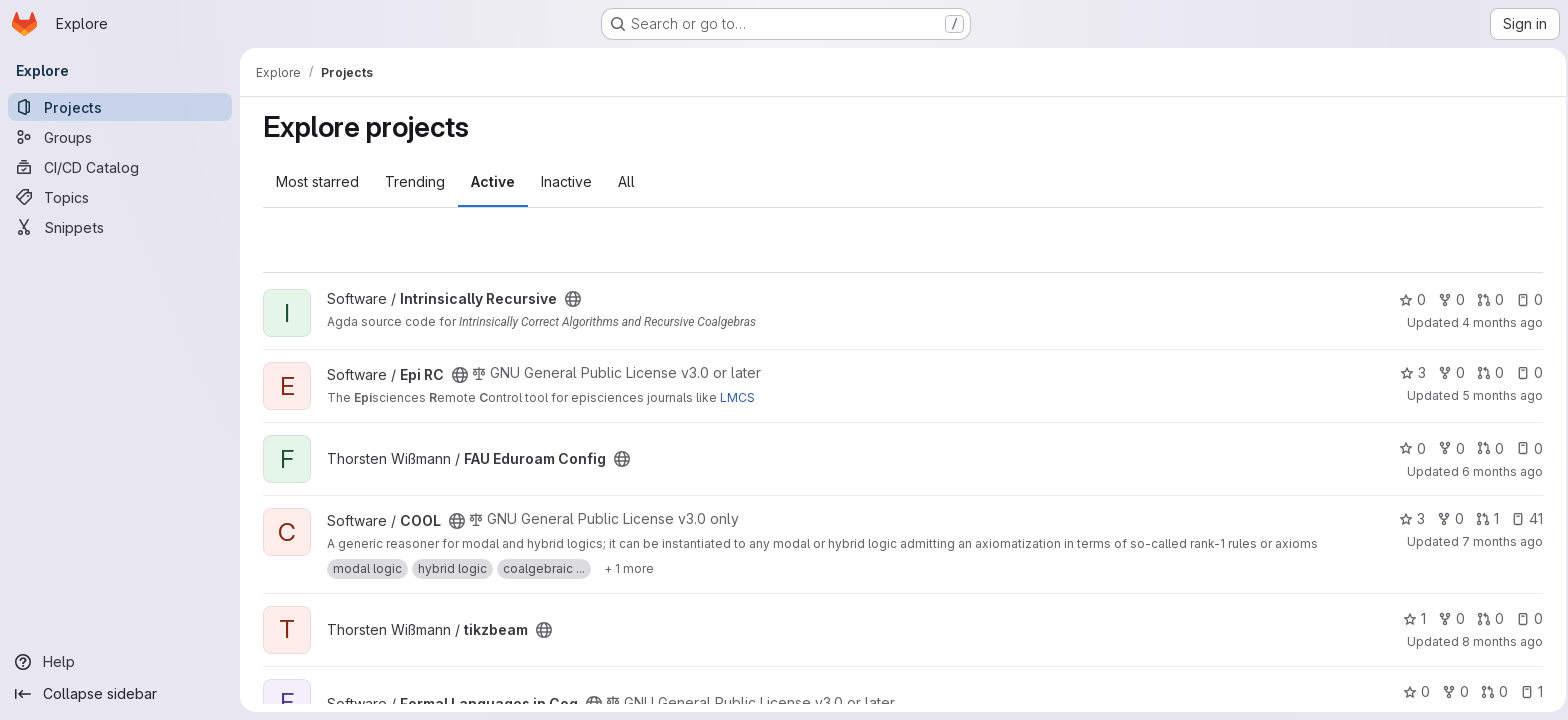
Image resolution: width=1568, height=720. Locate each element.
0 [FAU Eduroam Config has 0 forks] (1448, 448)
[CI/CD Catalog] (120, 167)
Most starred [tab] (314, 181)
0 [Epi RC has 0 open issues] (1526, 372)
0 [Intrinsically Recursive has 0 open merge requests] (1487, 299)
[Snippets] (120, 227)
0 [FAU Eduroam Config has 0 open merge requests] (1487, 448)
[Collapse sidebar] (120, 694)
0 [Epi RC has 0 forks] (1448, 372)
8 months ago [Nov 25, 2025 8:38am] (1499, 641)
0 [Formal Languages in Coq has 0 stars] (1413, 691)
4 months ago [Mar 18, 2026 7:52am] (1499, 322)
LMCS (734, 397)
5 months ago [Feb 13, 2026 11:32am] (1499, 395)
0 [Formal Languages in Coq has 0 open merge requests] (1491, 691)
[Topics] (120, 197)
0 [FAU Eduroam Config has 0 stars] (1409, 448)
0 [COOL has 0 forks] (1447, 518)
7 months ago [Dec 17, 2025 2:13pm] (1499, 541)
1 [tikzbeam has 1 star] (1411, 618)
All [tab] (623, 181)
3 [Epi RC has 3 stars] (1410, 372)
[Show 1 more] (626, 569)
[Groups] (120, 137)
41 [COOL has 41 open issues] (1524, 518)
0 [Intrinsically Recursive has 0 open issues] (1526, 299)
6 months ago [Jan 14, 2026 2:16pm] (1499, 471)
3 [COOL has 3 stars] (1409, 518)
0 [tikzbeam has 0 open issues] (1526, 618)
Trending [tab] (412, 181)
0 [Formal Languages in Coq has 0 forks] (1452, 691)
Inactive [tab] (563, 181)
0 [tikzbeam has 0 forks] (1448, 618)
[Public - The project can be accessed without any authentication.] (570, 299)
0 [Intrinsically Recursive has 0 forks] (1448, 299)
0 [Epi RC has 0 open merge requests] (1487, 372)
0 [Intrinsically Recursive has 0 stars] (1409, 299)
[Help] (120, 662)
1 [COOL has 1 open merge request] (1484, 518)
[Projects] (120, 107)
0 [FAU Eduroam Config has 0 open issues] (1526, 448)
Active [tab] (490, 181)
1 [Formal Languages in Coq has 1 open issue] (1528, 691)
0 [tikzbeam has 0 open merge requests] (1487, 618)
